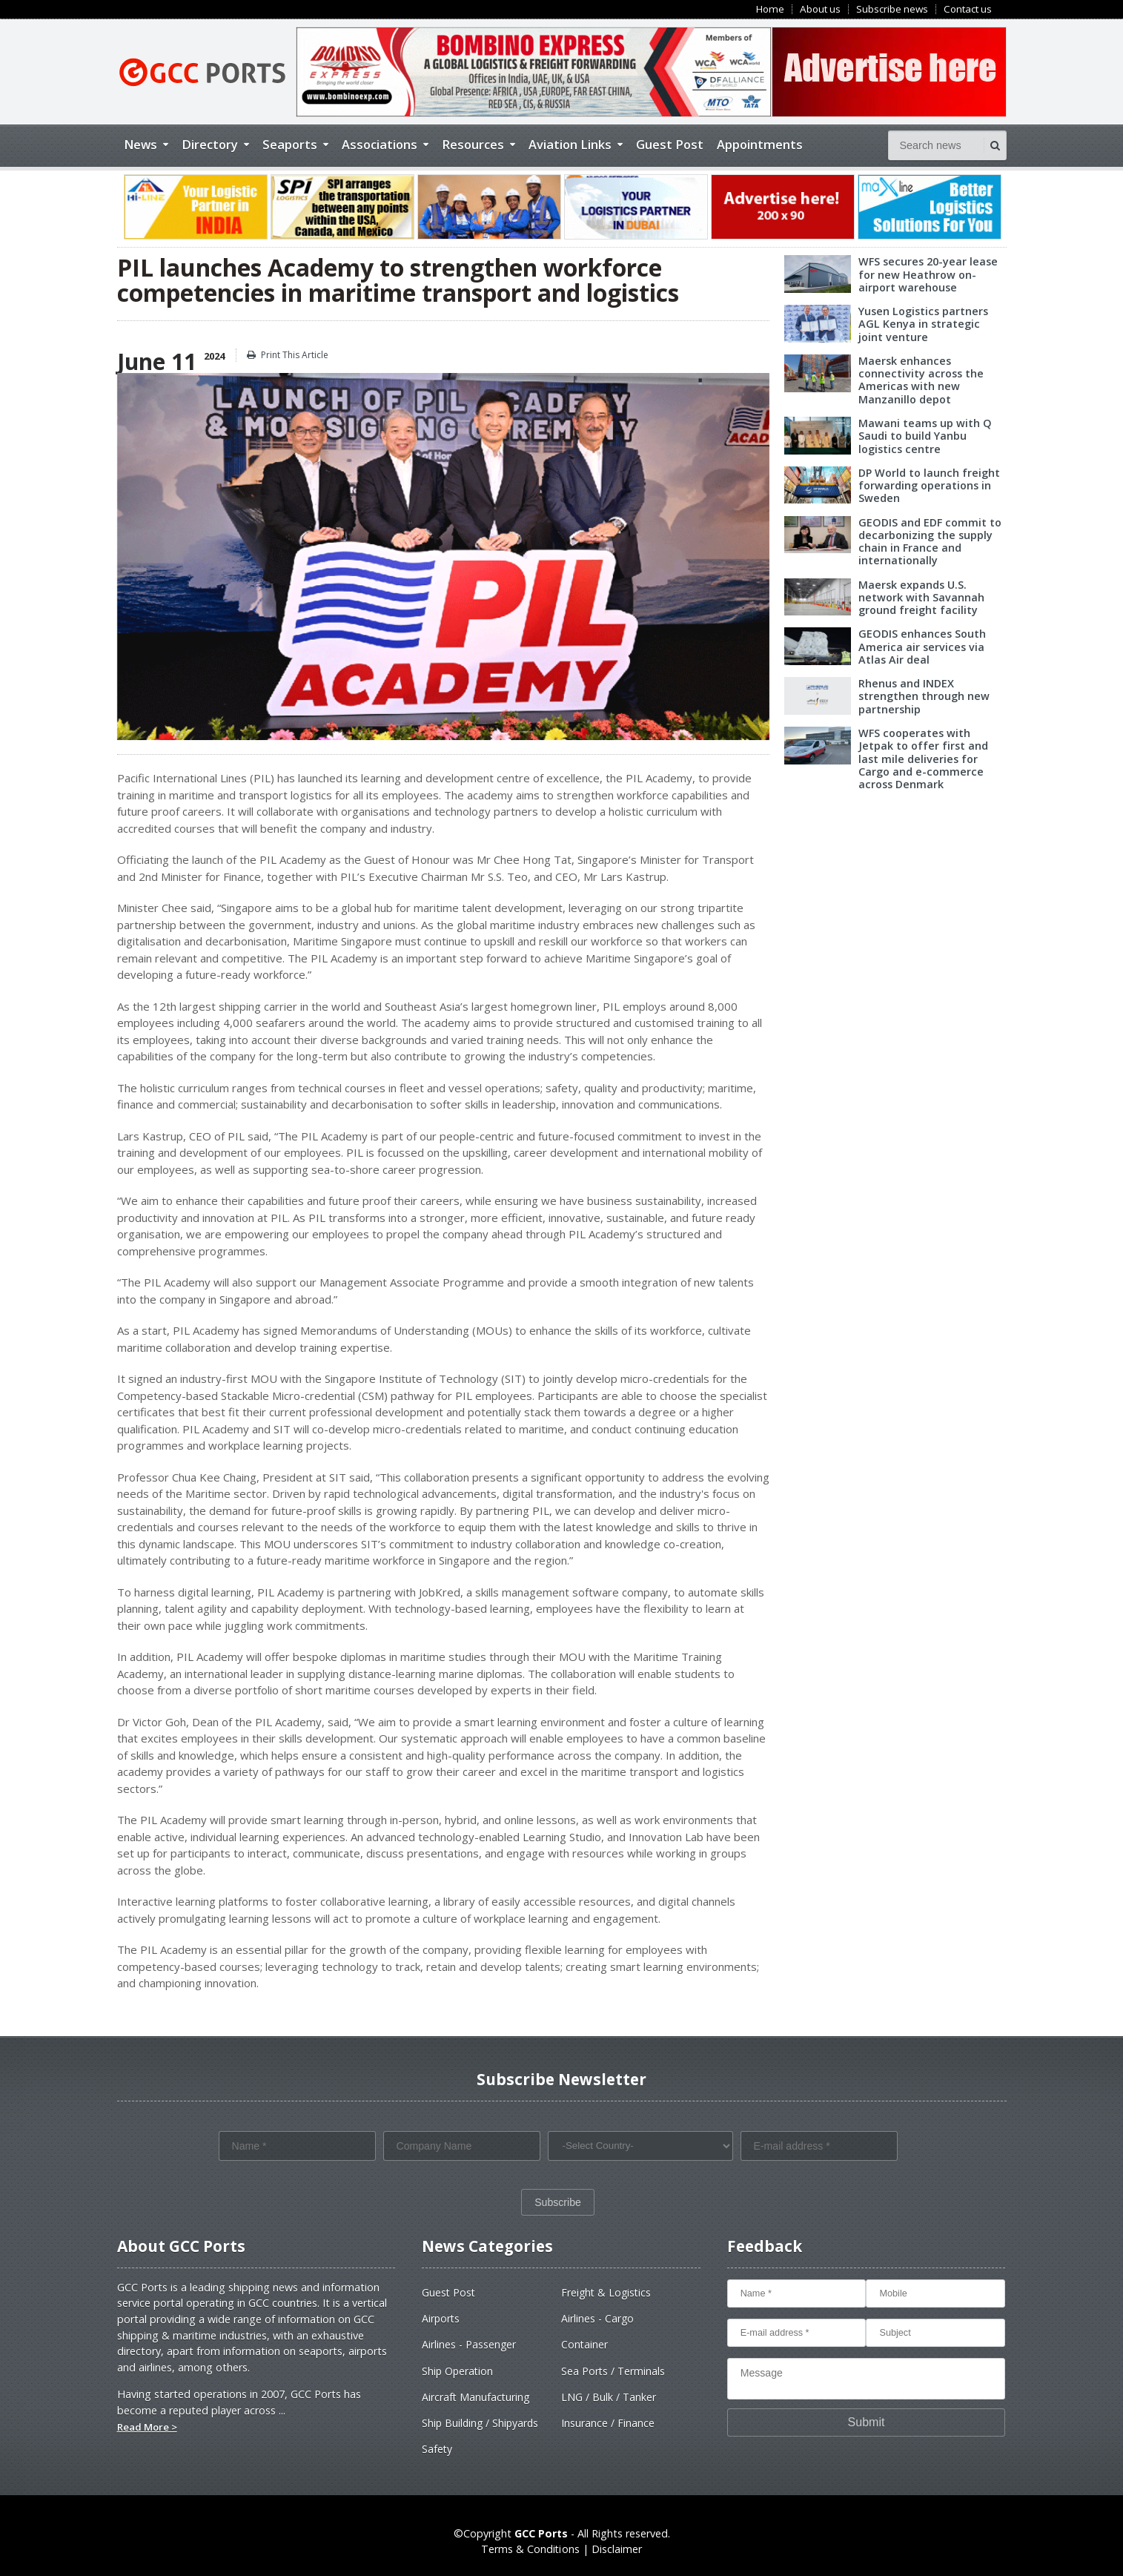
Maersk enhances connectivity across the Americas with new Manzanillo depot (921, 380)
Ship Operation (457, 2371)
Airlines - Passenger (469, 2344)
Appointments (760, 144)
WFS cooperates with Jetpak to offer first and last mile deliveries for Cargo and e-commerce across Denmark (932, 758)
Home (770, 9)
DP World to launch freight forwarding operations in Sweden (929, 486)
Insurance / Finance (608, 2423)
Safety (437, 2449)
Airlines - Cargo (597, 2318)
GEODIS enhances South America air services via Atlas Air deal (922, 647)
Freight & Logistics (606, 2292)
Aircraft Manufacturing (475, 2397)
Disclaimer (617, 2549)
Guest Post (669, 144)
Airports (441, 2318)
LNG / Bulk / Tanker (608, 2397)
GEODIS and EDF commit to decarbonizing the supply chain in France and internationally (929, 541)
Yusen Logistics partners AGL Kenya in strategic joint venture (923, 324)
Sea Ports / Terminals (613, 2371)
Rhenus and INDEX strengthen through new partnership (924, 696)
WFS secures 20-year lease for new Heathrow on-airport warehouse (928, 274)
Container (584, 2344)
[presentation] (331, 2196)
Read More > (147, 2427)
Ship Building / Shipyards (480, 2423)
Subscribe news (892, 9)
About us (820, 9)
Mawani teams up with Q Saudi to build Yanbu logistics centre (925, 436)
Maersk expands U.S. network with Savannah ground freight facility (921, 598)
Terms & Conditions (530, 2549)
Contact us (968, 9)
